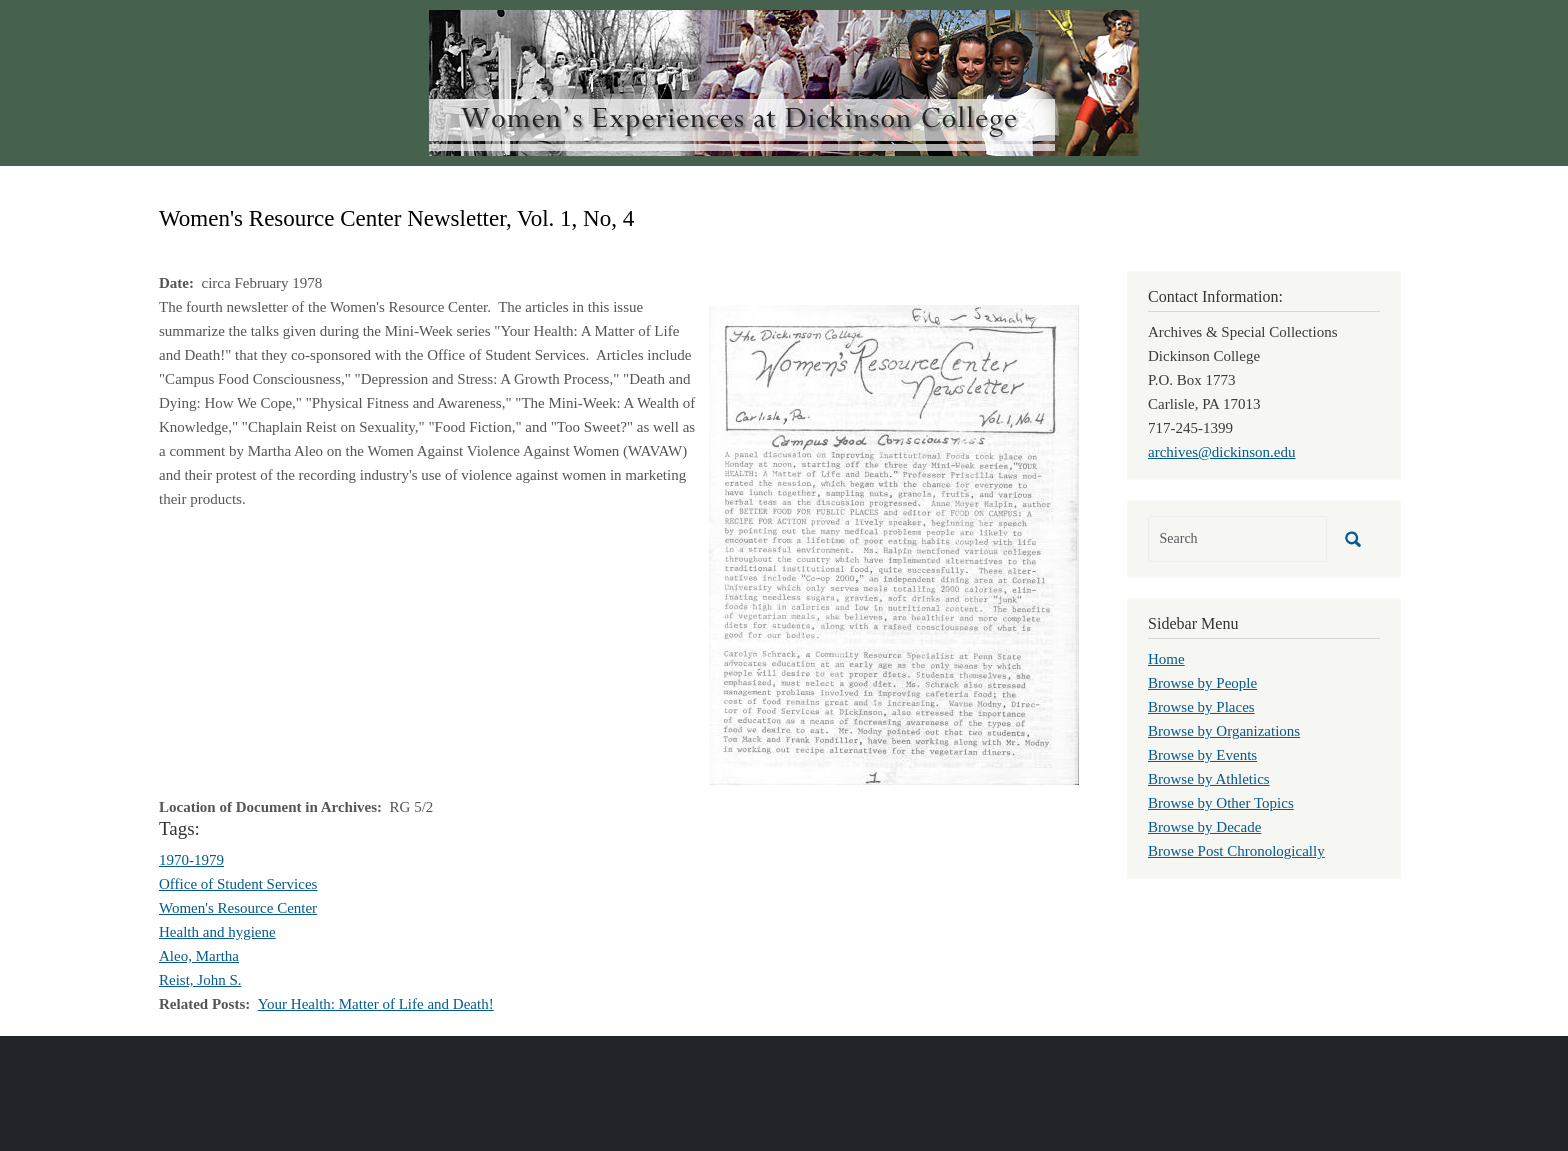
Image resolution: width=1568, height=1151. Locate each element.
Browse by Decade (1204, 827)
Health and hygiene (217, 932)
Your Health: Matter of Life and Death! (376, 1004)
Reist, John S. (200, 980)
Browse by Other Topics (1221, 803)
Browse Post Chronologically (1236, 851)
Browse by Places (1201, 707)
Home (1166, 659)
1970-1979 (191, 860)
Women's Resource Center (238, 908)
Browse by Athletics (1209, 779)
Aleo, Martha (199, 956)
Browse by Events (1202, 755)
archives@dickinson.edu (1222, 452)
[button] (894, 543)
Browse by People (1202, 683)
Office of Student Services (238, 884)
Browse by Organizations (1224, 731)
